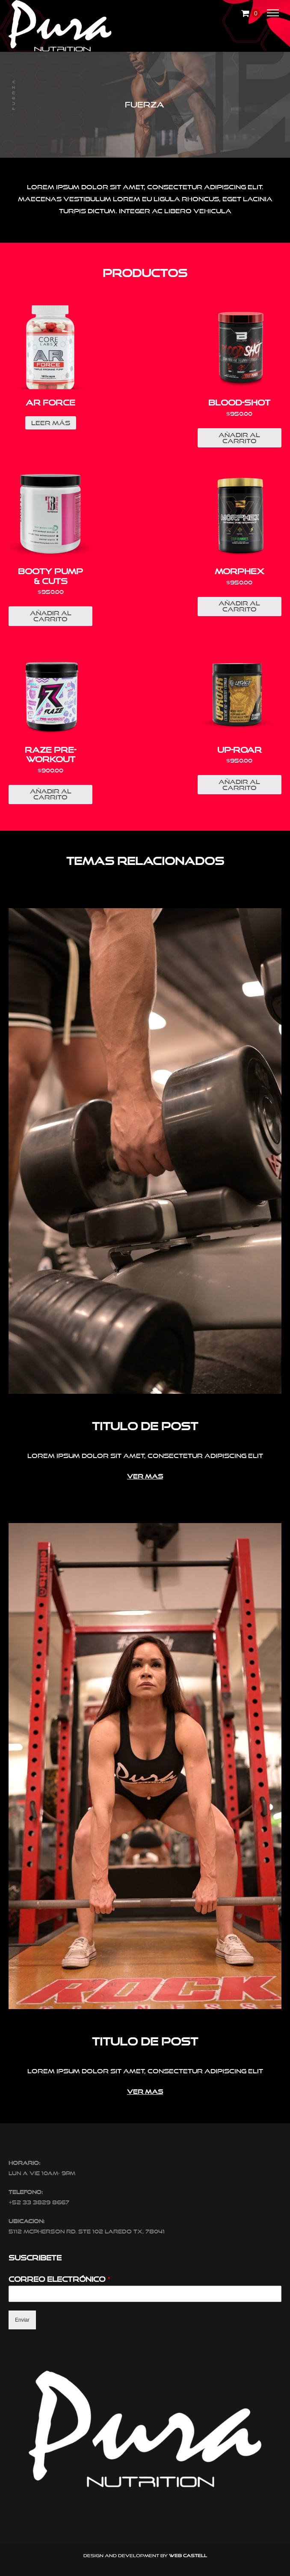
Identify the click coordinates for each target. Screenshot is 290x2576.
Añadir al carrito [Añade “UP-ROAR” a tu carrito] (239, 784)
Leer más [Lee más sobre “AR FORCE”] (50, 422)
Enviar (22, 2320)
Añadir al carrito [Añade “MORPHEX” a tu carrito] (239, 606)
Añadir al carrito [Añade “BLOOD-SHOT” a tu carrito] (239, 437)
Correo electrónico (60, 2279)
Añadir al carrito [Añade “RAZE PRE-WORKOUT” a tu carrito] (50, 794)
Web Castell (188, 2555)
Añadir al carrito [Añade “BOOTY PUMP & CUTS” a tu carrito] (50, 616)
